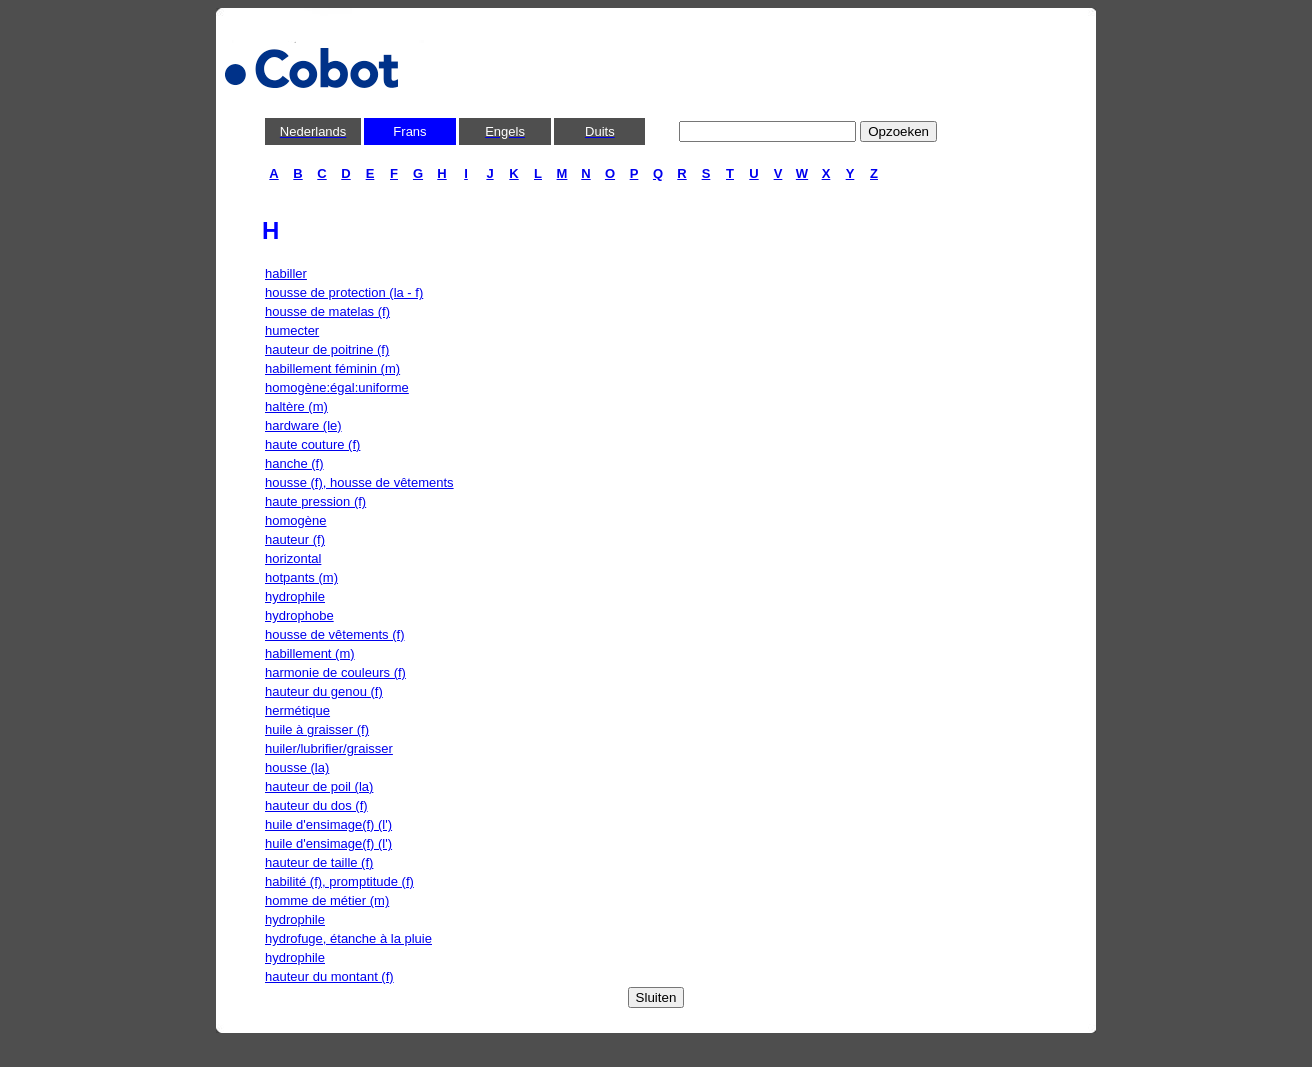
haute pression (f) (315, 501)
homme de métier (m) (327, 900)
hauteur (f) (295, 539)
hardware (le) (303, 425)
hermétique (297, 710)
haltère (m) (296, 406)
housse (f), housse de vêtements (359, 482)
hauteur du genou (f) (324, 691)
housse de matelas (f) (327, 311)
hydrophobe (299, 615)
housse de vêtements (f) (334, 634)
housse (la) (297, 767)
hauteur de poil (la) (319, 786)
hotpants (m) (301, 577)
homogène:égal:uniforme (337, 387)
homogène (295, 520)
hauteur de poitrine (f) (327, 349)
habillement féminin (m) (332, 368)
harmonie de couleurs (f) (335, 672)
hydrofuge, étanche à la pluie (348, 938)
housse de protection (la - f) (344, 292)
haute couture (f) (312, 444)
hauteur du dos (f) (316, 805)
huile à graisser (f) (317, 729)
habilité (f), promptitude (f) (339, 881)
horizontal (293, 558)
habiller (286, 273)
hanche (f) (294, 463)
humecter (292, 330)
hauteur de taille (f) (319, 862)
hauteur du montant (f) (329, 976)
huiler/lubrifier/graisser (329, 748)
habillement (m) (310, 653)
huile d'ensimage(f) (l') (328, 824)
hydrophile (295, 596)
